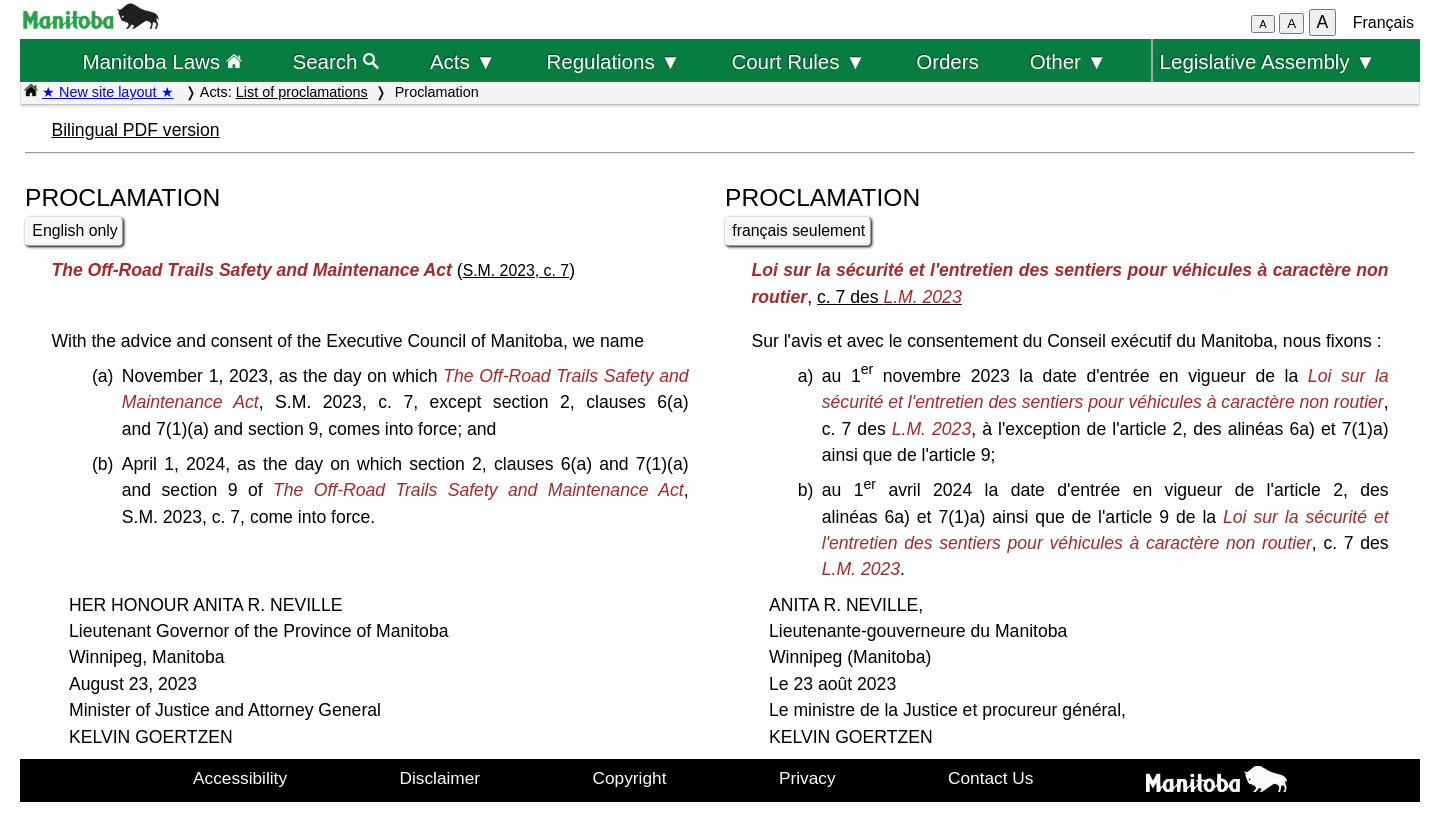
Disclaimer (440, 778)
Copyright (630, 778)
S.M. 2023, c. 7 (516, 270)
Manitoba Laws (161, 61)
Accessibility (240, 778)
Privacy (807, 778)
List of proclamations (302, 92)
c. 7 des (889, 297)
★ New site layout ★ (108, 92)
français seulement (798, 230)
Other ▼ (1068, 61)
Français (1383, 22)
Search (336, 61)
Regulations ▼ (614, 61)
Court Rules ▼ (798, 61)
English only (74, 230)
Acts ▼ (463, 61)
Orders (947, 61)
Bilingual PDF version (135, 130)
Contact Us (990, 778)
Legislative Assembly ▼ (1268, 61)
